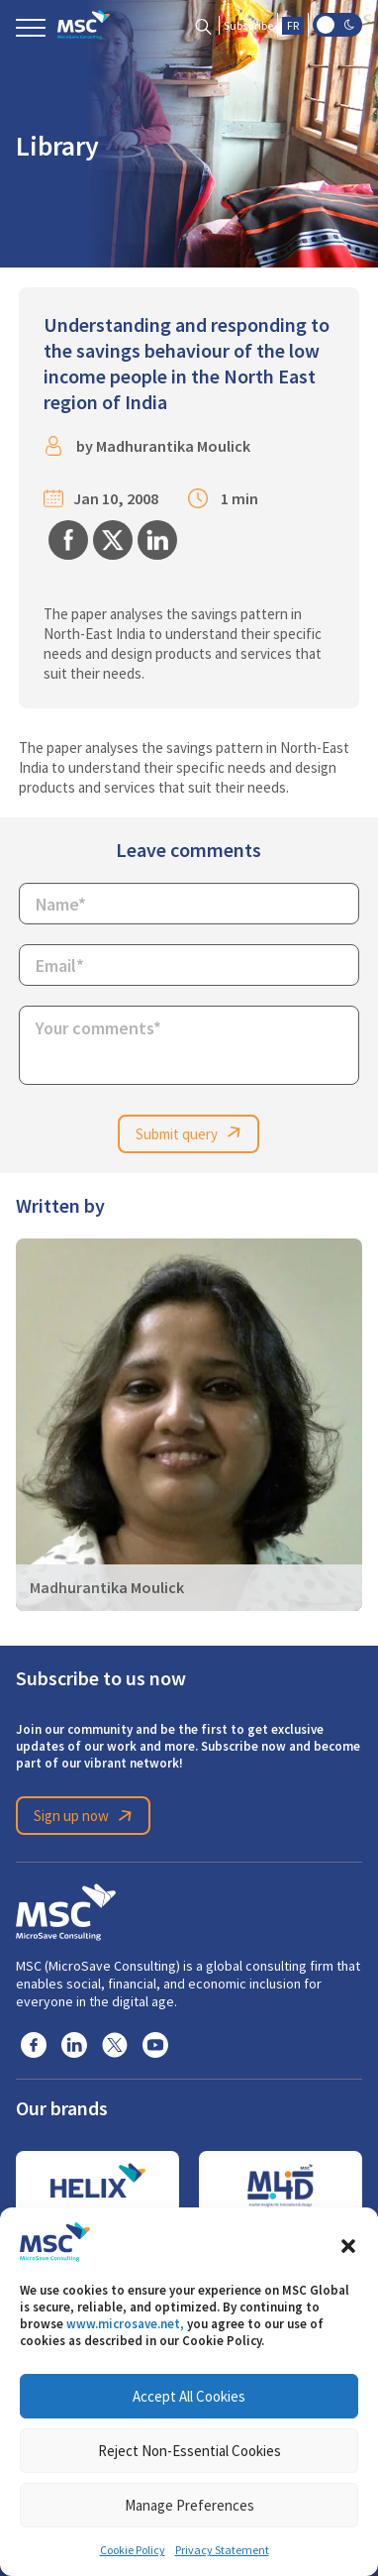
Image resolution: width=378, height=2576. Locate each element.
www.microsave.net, (125, 2323)
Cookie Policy (132, 2550)
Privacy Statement (222, 2550)
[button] (348, 2242)
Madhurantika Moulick (173, 446)
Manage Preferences (189, 2505)
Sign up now (86, 1816)
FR (293, 26)
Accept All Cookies (189, 2396)
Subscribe (248, 26)
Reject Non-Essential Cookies (189, 2450)
